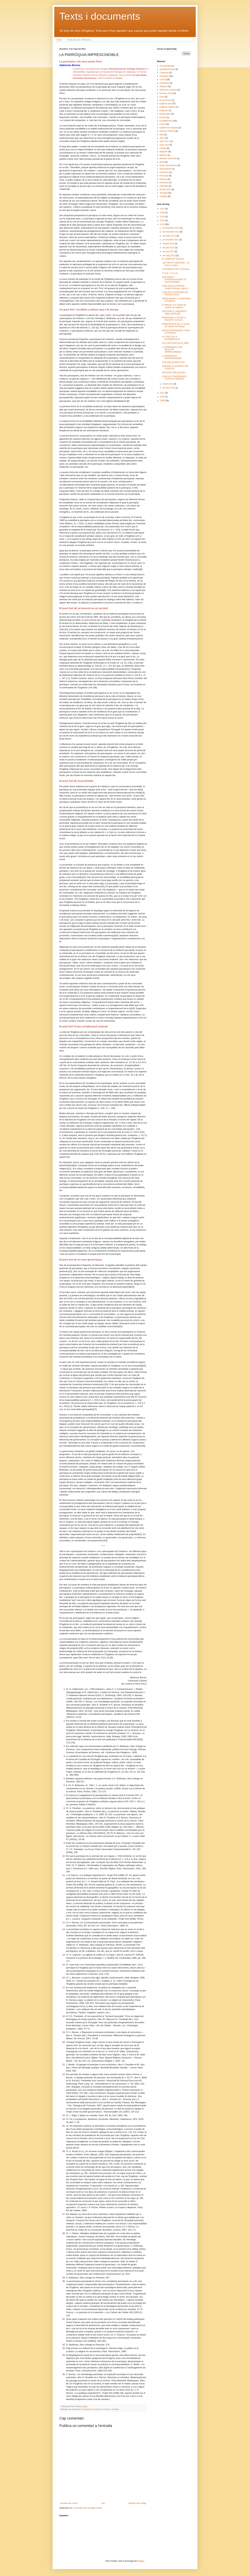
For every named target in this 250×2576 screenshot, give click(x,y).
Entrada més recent (69, 2503)
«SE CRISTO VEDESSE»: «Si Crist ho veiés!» (175, 264)
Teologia (163, 193)
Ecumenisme (165, 100)
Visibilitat (115, 2409)
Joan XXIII (164, 145)
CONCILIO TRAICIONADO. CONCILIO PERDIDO (174, 377)
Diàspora (164, 86)
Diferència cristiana (168, 90)
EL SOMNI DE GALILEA (173, 259)
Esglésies (164, 110)
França (163, 124)
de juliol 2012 (169, 247)
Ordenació (164, 172)
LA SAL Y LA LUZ (170, 273)
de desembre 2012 (171, 228)
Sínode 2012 (165, 189)
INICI (59, 39)
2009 (162, 400)
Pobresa (163, 179)
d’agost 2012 (169, 243)
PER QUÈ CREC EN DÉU (174, 372)
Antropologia (165, 66)
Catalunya (164, 72)
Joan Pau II (165, 141)
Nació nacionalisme (168, 165)
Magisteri (164, 151)
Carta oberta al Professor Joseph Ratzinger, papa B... (175, 287)
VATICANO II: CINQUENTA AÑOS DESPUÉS (174, 312)
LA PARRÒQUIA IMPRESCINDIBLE (172, 357)
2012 (162, 224)
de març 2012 (169, 388)
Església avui (165, 103)
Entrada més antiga (137, 2503)
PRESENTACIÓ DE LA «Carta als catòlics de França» (175, 325)
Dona (162, 97)
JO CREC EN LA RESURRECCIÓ (171, 338)
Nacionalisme (166, 169)
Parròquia (98, 2409)
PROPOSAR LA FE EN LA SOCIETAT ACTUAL (174, 319)
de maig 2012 (169, 255)
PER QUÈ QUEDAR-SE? (173, 362)
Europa (163, 117)
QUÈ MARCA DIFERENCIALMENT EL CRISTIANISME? (174, 279)
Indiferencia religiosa (169, 128)
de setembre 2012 (171, 240)
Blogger (140, 2561)
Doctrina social (166, 93)
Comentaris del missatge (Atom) (87, 2508)
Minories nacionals (168, 158)
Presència (107, 2409)
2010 (162, 397)
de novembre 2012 (171, 232)
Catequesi (164, 76)
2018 (162, 212)
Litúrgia (163, 148)
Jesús (162, 138)
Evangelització (87, 2409)
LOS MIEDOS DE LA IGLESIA (175, 269)
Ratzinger (164, 186)
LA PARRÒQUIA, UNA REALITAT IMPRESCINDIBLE (172, 349)
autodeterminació (167, 69)
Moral (162, 162)
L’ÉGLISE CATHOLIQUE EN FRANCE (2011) (175, 293)
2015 (162, 216)
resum (119, 78)
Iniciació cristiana (167, 131)
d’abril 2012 (168, 384)
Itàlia (162, 134)
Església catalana (167, 107)
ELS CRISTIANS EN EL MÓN (175, 343)
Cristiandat (164, 83)
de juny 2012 (169, 251)
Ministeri (163, 155)
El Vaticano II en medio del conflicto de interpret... (174, 306)
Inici (103, 2503)
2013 (162, 220)
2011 (162, 393)
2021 (162, 209)
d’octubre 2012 (170, 236)
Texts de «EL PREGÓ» (79, 39)
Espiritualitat (165, 114)
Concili (163, 79)
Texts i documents (99, 16)
